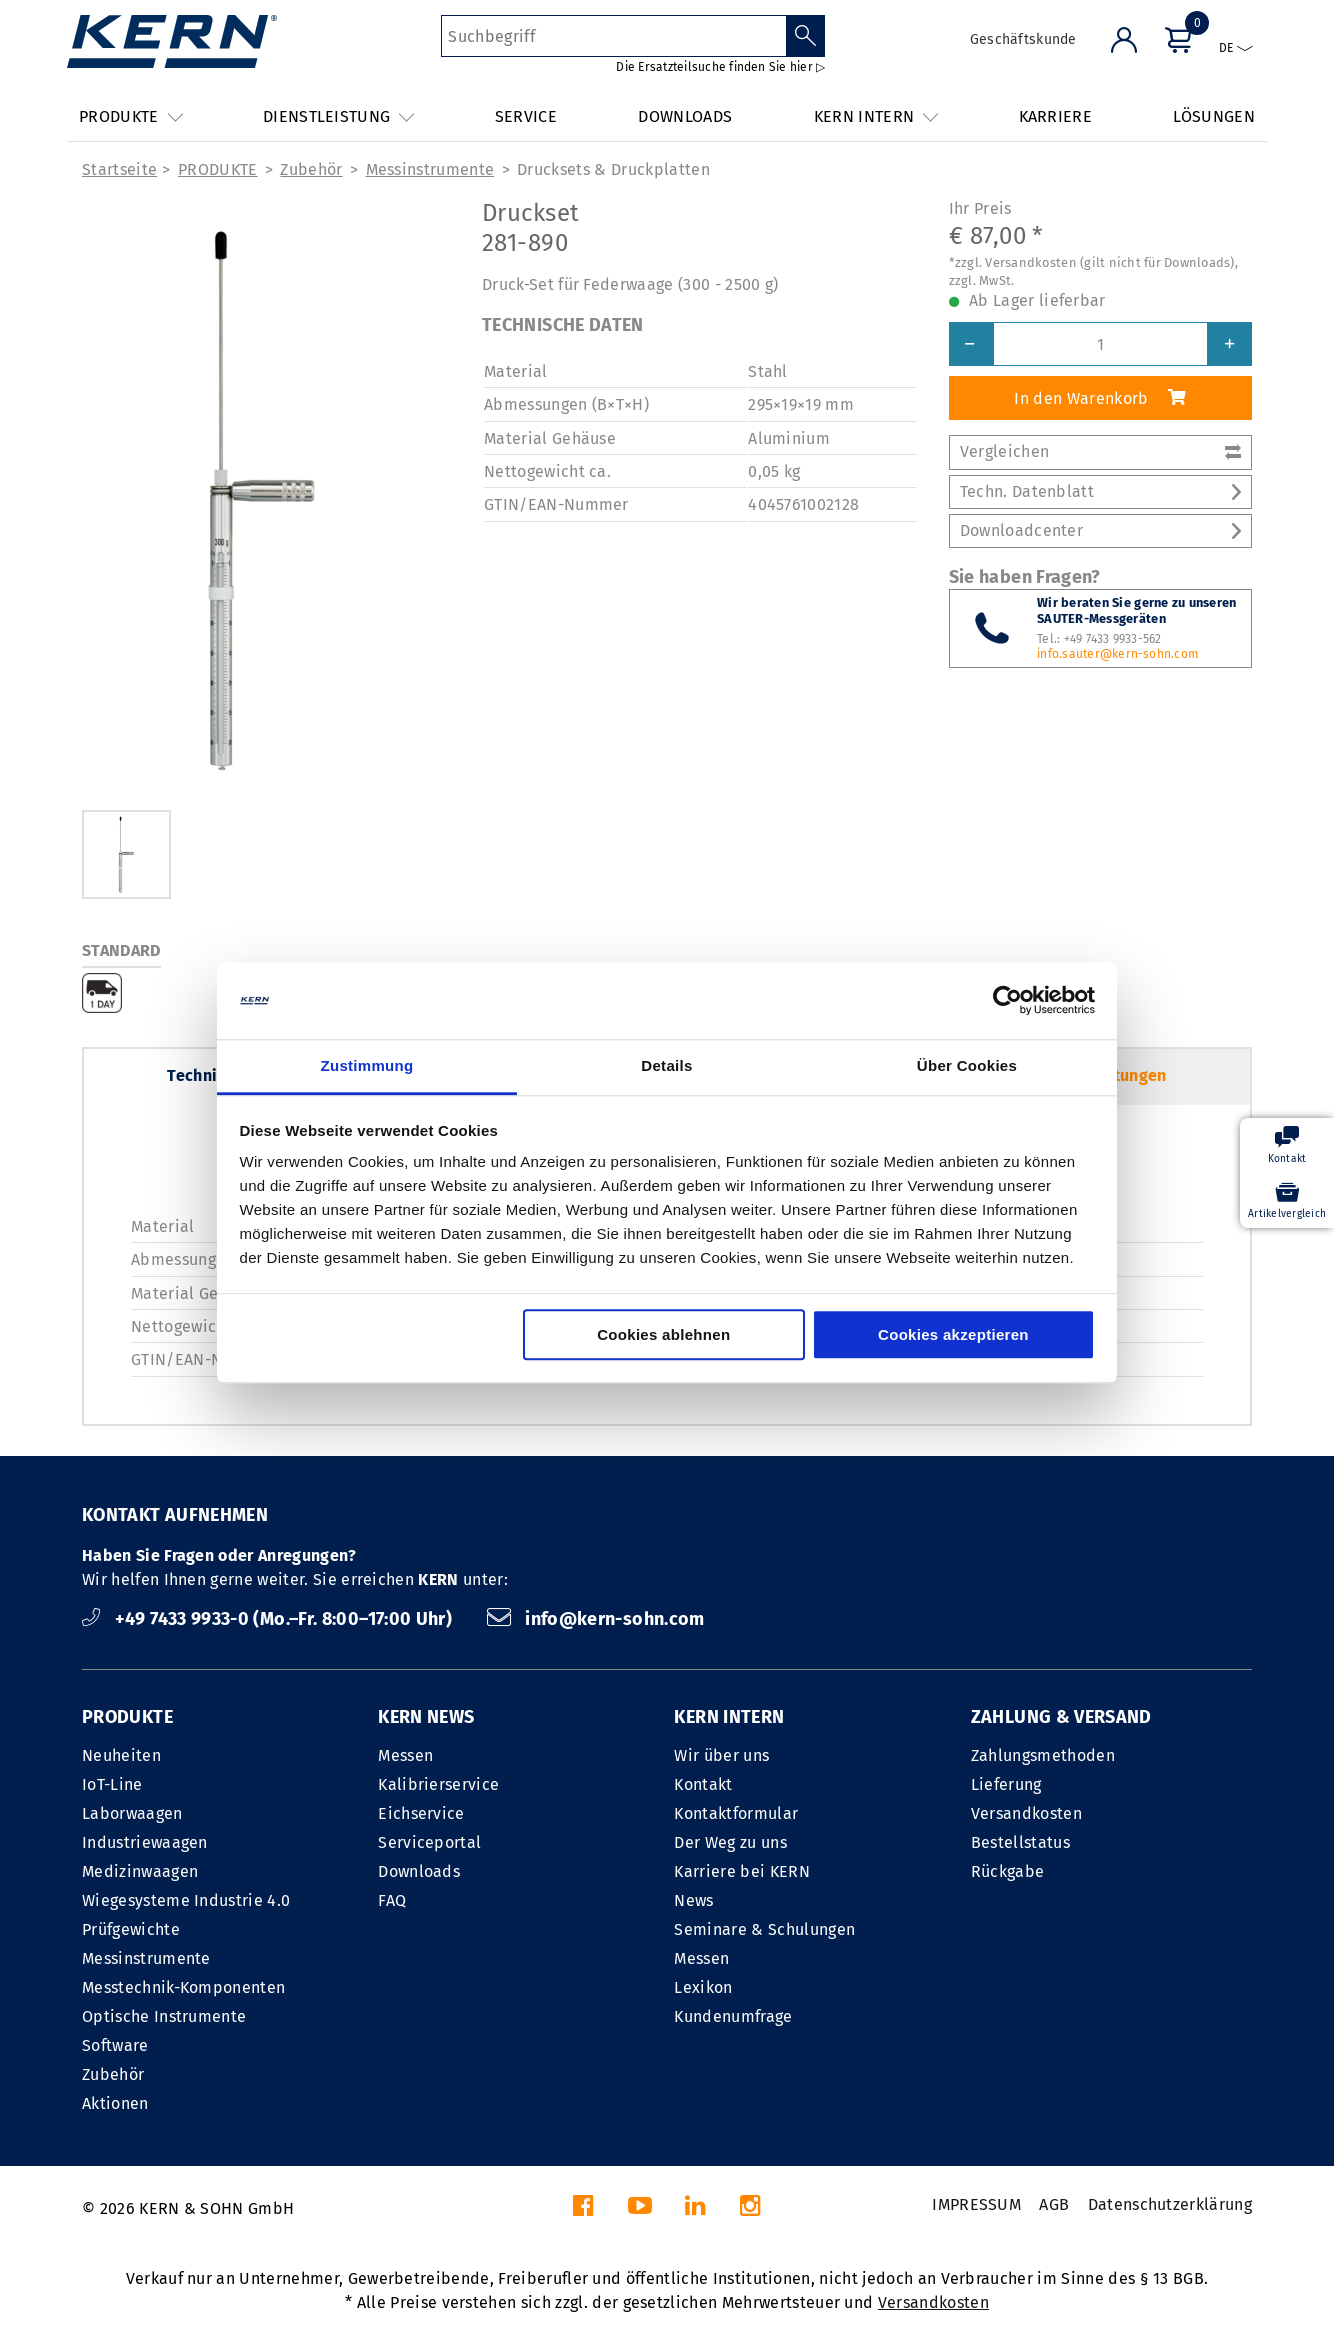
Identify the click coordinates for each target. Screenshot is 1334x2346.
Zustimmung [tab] (367, 1065)
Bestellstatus (1020, 1842)
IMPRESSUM (976, 2204)
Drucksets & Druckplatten (613, 169)
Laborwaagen (132, 1813)
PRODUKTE (218, 169)
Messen (405, 1755)
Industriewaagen (145, 1842)
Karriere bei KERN (741, 1871)
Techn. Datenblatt (1100, 491)
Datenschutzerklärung (1170, 2204)
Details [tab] (666, 1065)
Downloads (419, 1871)
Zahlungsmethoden (1043, 1755)
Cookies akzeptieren (953, 1334)
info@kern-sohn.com (596, 1619)
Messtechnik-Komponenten (183, 1987)
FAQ (392, 1900)
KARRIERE (1056, 116)
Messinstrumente (430, 169)
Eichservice (421, 1813)
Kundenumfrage (733, 2016)
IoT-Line (112, 1784)
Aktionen (115, 2103)
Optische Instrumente (164, 2016)
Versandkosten (1026, 1813)
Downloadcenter (1100, 530)
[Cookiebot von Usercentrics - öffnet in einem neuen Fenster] (1007, 1001)
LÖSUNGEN (1214, 116)
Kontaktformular (736, 1813)
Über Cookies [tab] (967, 1065)
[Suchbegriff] (613, 36)
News (693, 1900)
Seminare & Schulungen (764, 1929)
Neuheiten (121, 1755)
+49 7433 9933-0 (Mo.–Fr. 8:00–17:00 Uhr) (269, 1619)
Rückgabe (1008, 1871)
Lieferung (1006, 1784)
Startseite (119, 169)
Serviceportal (429, 1842)
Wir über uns (721, 1755)
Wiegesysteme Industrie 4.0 (186, 1900)
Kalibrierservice (438, 1784)
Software (115, 2045)
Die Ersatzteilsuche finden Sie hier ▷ (720, 67)
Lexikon (703, 1987)
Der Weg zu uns (730, 1842)
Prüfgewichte (131, 1929)
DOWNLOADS (685, 116)
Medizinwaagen (140, 1871)
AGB (1054, 2204)
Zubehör (311, 169)
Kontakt (703, 1784)
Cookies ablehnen (663, 1334)
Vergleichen (1100, 451)
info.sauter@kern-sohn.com (1117, 654)
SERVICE (526, 116)
